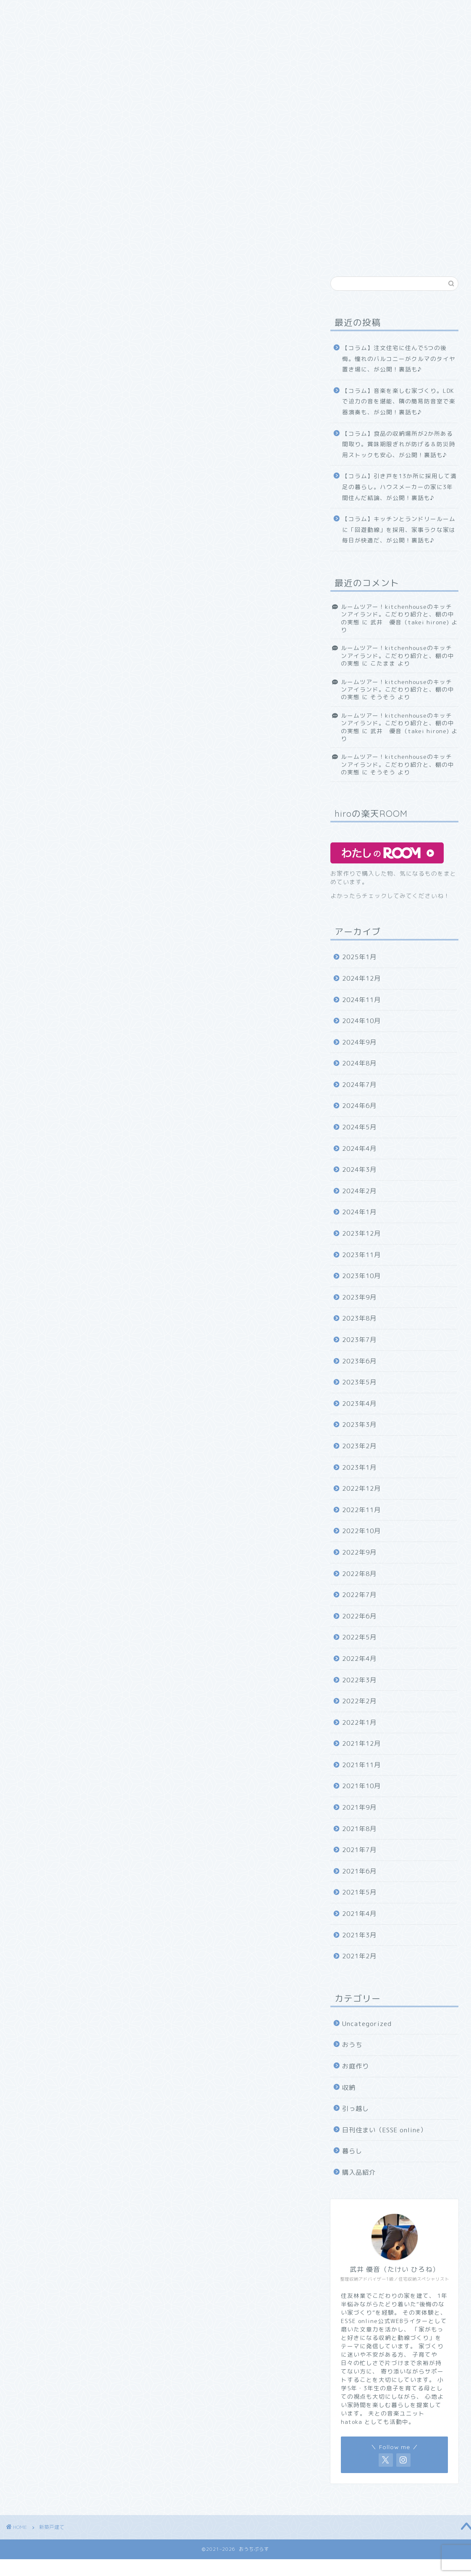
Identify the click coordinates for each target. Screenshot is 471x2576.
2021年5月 (359, 1892)
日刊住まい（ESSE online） (353, 11)
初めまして (74, 11)
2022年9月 (359, 1552)
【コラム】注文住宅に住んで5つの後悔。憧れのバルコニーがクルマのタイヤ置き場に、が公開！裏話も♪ (398, 358)
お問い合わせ (170, 28)
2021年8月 (359, 1828)
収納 (124, 28)
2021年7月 (359, 1849)
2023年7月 (359, 1339)
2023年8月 (359, 1318)
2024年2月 (359, 1191)
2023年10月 (361, 1275)
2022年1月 (359, 1722)
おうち (236, 11)
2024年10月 (361, 1020)
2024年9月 (359, 1042)
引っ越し (31, 28)
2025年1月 (359, 957)
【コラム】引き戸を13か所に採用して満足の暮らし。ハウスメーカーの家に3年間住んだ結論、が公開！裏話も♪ (399, 486)
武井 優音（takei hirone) (409, 622)
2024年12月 (361, 978)
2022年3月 (359, 1680)
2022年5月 (359, 1637)
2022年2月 (359, 1701)
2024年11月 (361, 999)
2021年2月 (359, 1956)
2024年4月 (359, 1148)
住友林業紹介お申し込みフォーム (158, 11)
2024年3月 (359, 1169)
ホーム (28, 11)
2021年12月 (361, 1743)
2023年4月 (359, 1403)
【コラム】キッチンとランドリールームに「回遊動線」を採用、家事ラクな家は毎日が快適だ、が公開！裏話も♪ (398, 529)
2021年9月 (359, 1807)
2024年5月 (359, 1127)
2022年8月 (359, 1573)
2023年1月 (359, 1467)
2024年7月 (359, 1084)
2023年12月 (361, 1233)
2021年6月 (359, 1871)
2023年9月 (359, 1297)
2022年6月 (359, 1616)
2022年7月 (359, 1594)
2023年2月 (359, 1446)
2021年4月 (359, 1913)
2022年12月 (361, 1488)
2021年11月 (361, 1764)
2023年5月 (359, 1382)
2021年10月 (361, 1785)
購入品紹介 (81, 28)
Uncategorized (367, 2023)
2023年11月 (361, 1254)
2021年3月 (359, 1935)
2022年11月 (361, 1509)
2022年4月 (359, 1658)
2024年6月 (359, 1105)
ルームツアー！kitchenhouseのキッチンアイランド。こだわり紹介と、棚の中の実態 (397, 614)
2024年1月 (359, 1212)
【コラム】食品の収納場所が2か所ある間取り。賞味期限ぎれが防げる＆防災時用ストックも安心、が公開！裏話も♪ (398, 444)
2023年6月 (359, 1361)
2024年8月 (359, 1063)
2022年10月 (361, 1530)
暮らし (352, 2151)
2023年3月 (359, 1424)
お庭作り (279, 11)
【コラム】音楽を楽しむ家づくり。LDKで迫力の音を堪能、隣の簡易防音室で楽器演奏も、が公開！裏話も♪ (398, 401)
